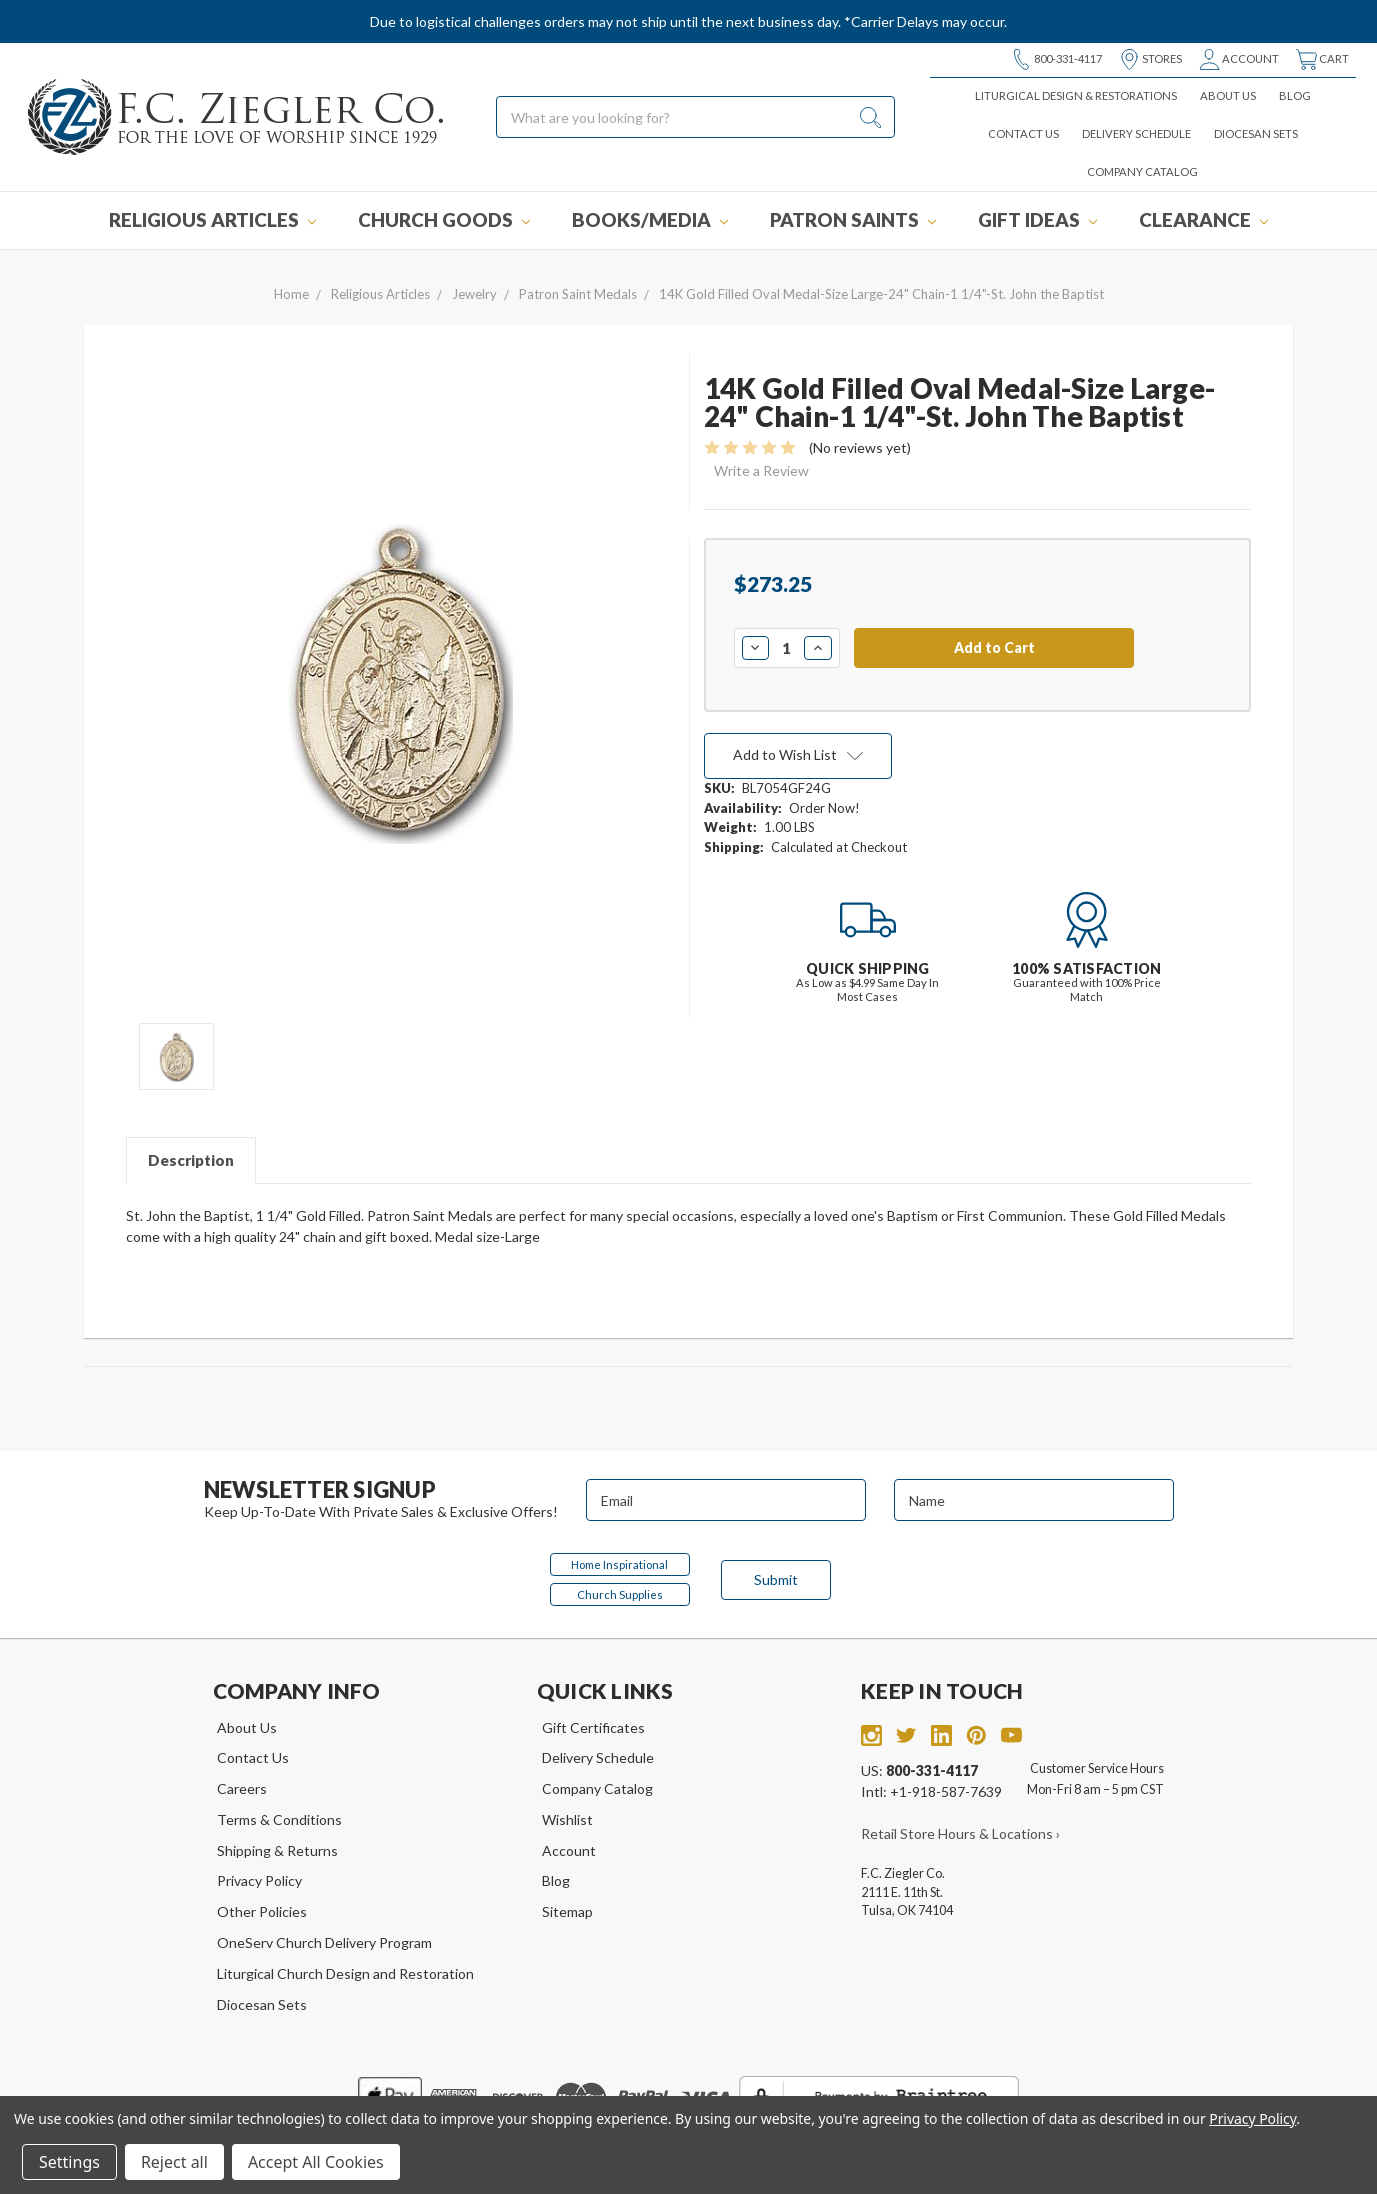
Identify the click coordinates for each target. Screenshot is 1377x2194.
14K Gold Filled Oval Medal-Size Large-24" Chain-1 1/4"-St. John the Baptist (881, 294)
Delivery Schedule (1136, 133)
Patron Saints (853, 219)
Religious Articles (212, 219)
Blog (1295, 95)
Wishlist (567, 1819)
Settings (69, 2162)
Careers (242, 1788)
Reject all (174, 2162)
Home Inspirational (619, 1564)
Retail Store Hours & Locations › (960, 1833)
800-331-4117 (1056, 59)
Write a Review (761, 470)
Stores (1150, 59)
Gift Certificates (593, 1727)
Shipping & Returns (277, 1850)
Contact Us (1023, 133)
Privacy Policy (259, 1880)
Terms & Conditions (279, 1819)
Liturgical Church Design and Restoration (345, 1973)
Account (1239, 59)
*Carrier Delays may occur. (925, 21)
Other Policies (262, 1911)
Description (191, 1160)
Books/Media (650, 219)
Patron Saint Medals (578, 294)
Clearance (1203, 219)
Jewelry (474, 294)
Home (291, 294)
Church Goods (444, 219)
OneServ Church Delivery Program (324, 1942)
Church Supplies (620, 1594)
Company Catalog (1142, 171)
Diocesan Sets (1256, 133)
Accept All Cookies (316, 2162)
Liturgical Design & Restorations (1076, 95)
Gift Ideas (1037, 219)
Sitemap (567, 1911)
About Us (1228, 95)
